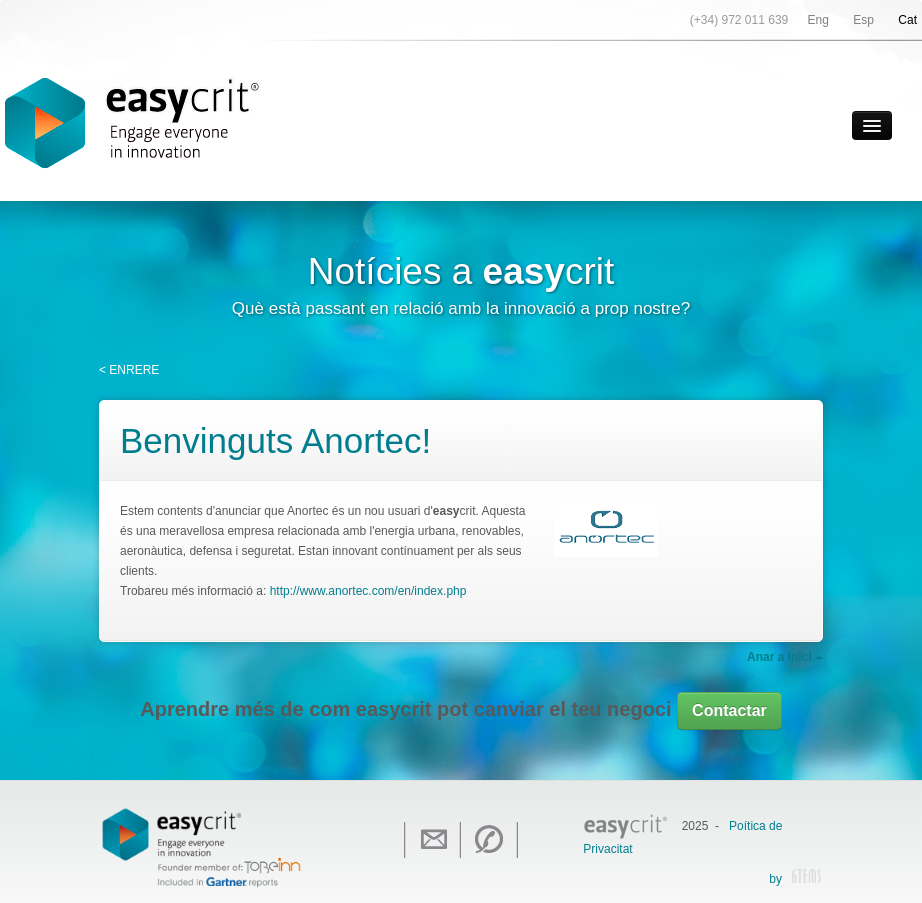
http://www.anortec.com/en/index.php (368, 591)
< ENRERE (129, 370)
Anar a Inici (785, 657)
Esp (863, 20)
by (795, 880)
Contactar (729, 710)
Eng (818, 20)
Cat (907, 20)
